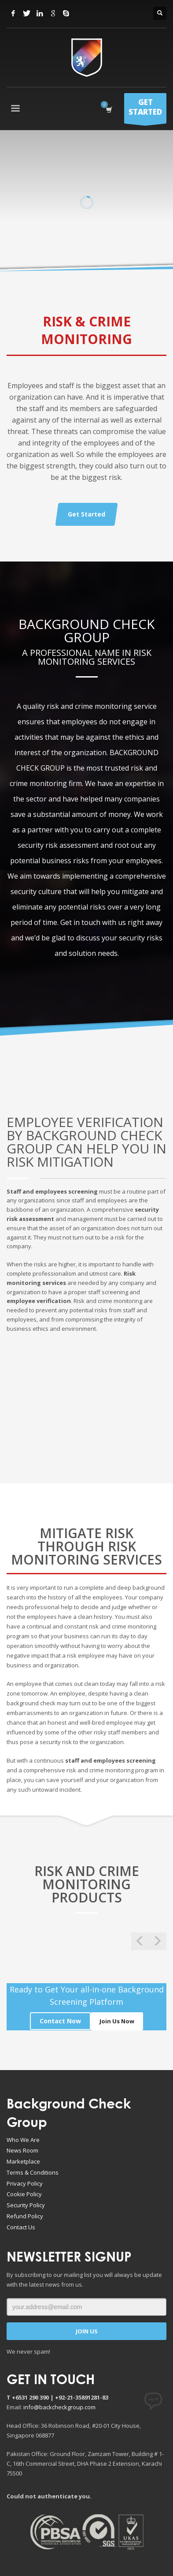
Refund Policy (25, 2216)
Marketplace (23, 2161)
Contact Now (60, 2021)
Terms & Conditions (33, 2172)
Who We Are (23, 2140)
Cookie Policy (24, 2194)
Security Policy (26, 2205)
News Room (22, 2150)
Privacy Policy (25, 2183)
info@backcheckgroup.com (59, 2407)
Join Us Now (116, 2021)
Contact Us (21, 2227)
